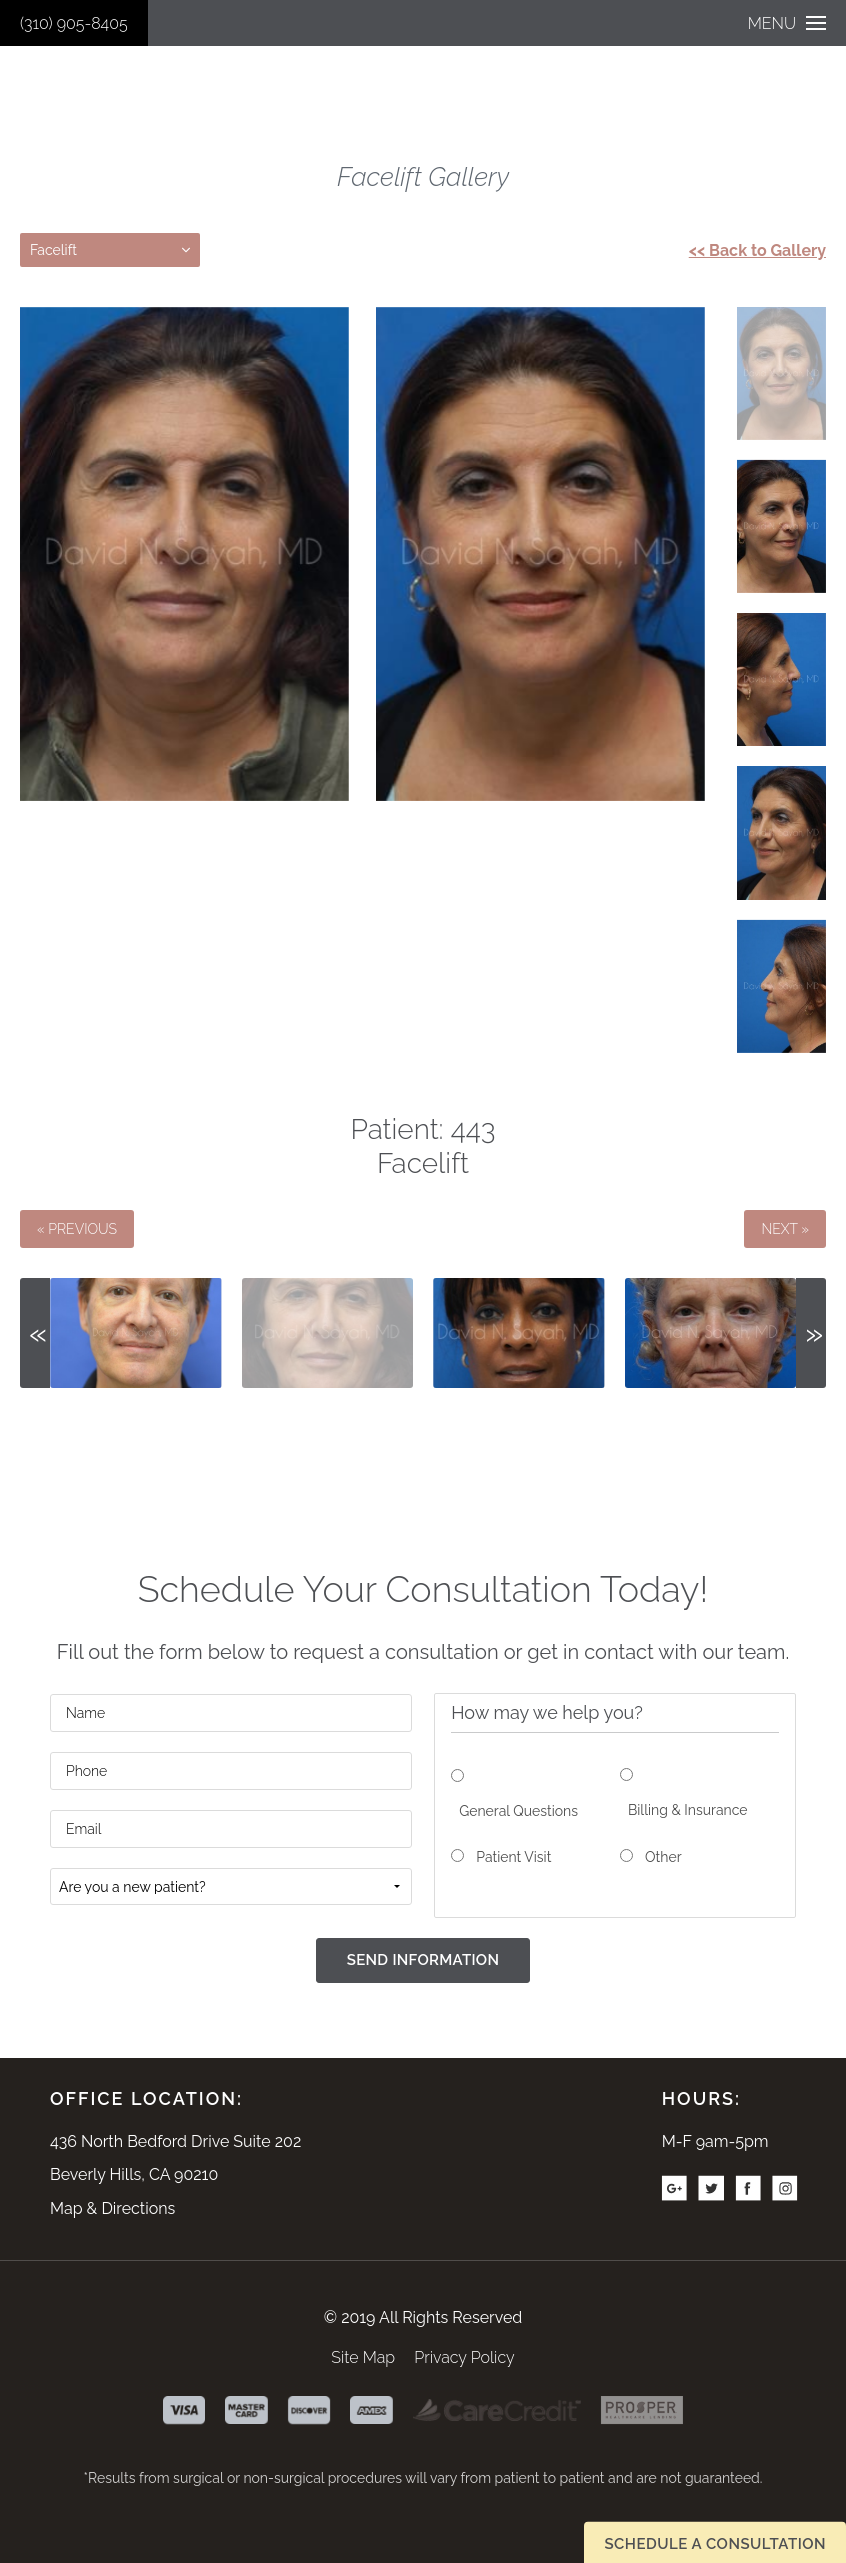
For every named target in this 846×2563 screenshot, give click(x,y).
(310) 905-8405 (74, 23)
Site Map (363, 2357)
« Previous (77, 1229)
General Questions (518, 1811)
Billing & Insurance (688, 1810)
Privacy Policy (464, 2357)
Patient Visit (513, 1857)
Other (663, 1857)
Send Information (423, 1960)
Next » (785, 1229)
